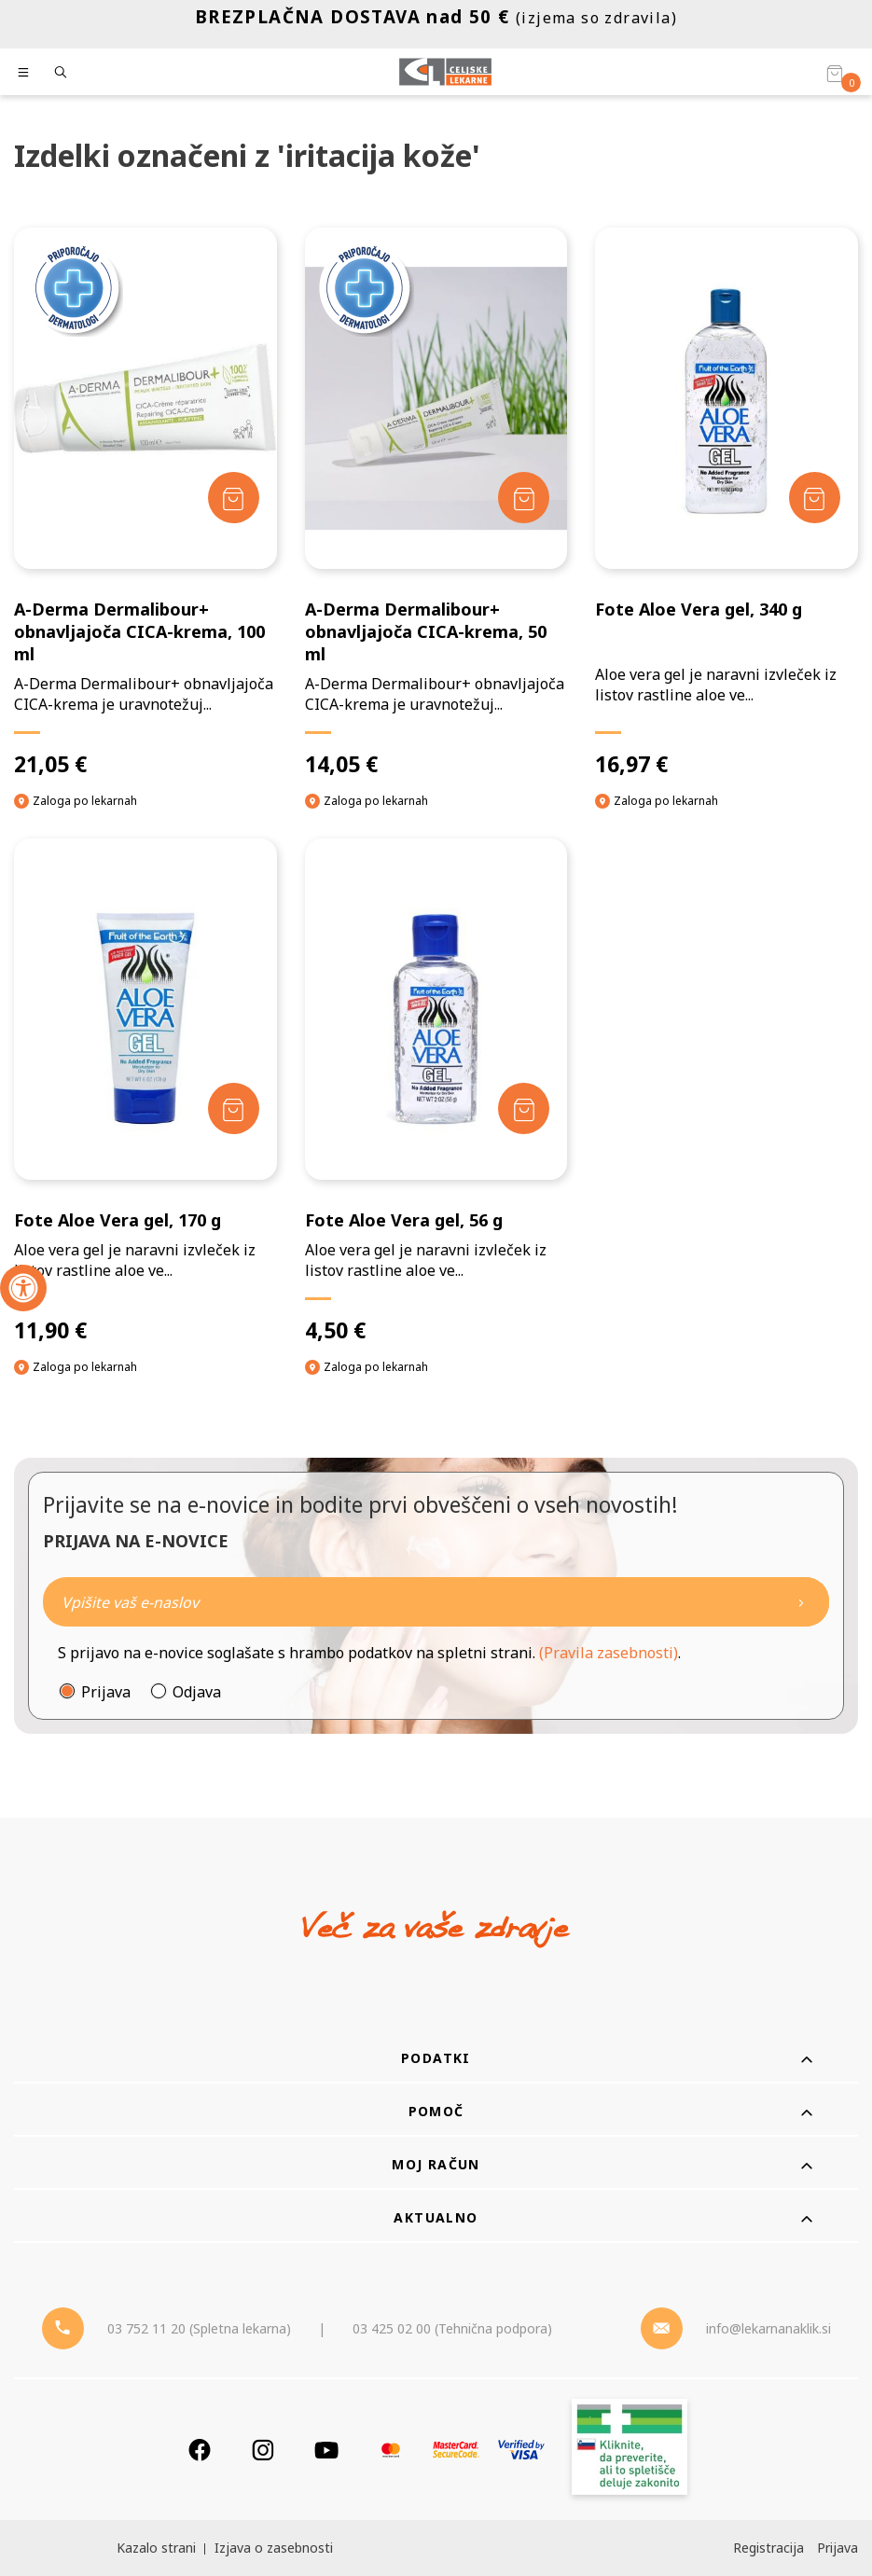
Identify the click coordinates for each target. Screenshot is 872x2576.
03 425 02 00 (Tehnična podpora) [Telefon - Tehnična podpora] (452, 2328)
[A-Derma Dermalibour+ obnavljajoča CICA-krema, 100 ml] (145, 503)
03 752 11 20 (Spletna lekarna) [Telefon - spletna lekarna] (199, 2328)
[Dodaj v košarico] (233, 497)
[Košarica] (834, 72)
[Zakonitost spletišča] (629, 2449)
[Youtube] (326, 2450)
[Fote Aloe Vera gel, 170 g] (145, 1091)
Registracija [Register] (768, 2547)
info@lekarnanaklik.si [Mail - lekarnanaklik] (768, 2328)
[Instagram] (263, 2450)
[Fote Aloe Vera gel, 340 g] (726, 503)
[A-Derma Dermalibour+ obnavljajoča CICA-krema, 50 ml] (436, 503)
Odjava (197, 1692)
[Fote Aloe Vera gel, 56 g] (436, 1091)
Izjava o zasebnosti (274, 2547)
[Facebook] (199, 2450)
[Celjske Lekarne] (445, 72)
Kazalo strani (156, 2547)
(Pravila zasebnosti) (608, 1652)
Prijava (106, 1692)
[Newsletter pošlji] (801, 1602)
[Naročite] (436, 1602)
